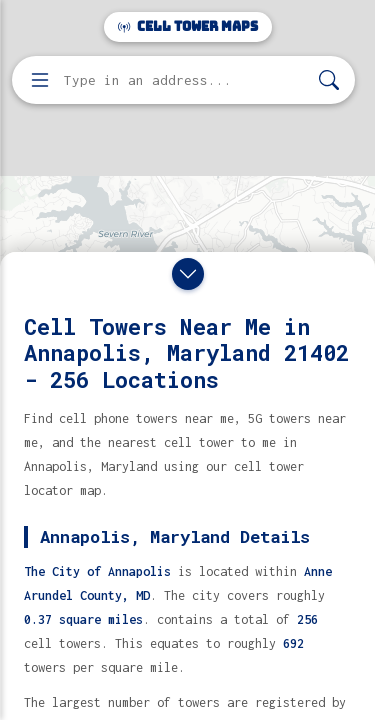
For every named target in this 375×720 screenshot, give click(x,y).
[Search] (329, 80)
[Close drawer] (188, 274)
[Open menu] (40, 80)
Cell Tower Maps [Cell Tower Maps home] (188, 26)
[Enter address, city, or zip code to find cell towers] (185, 80)
